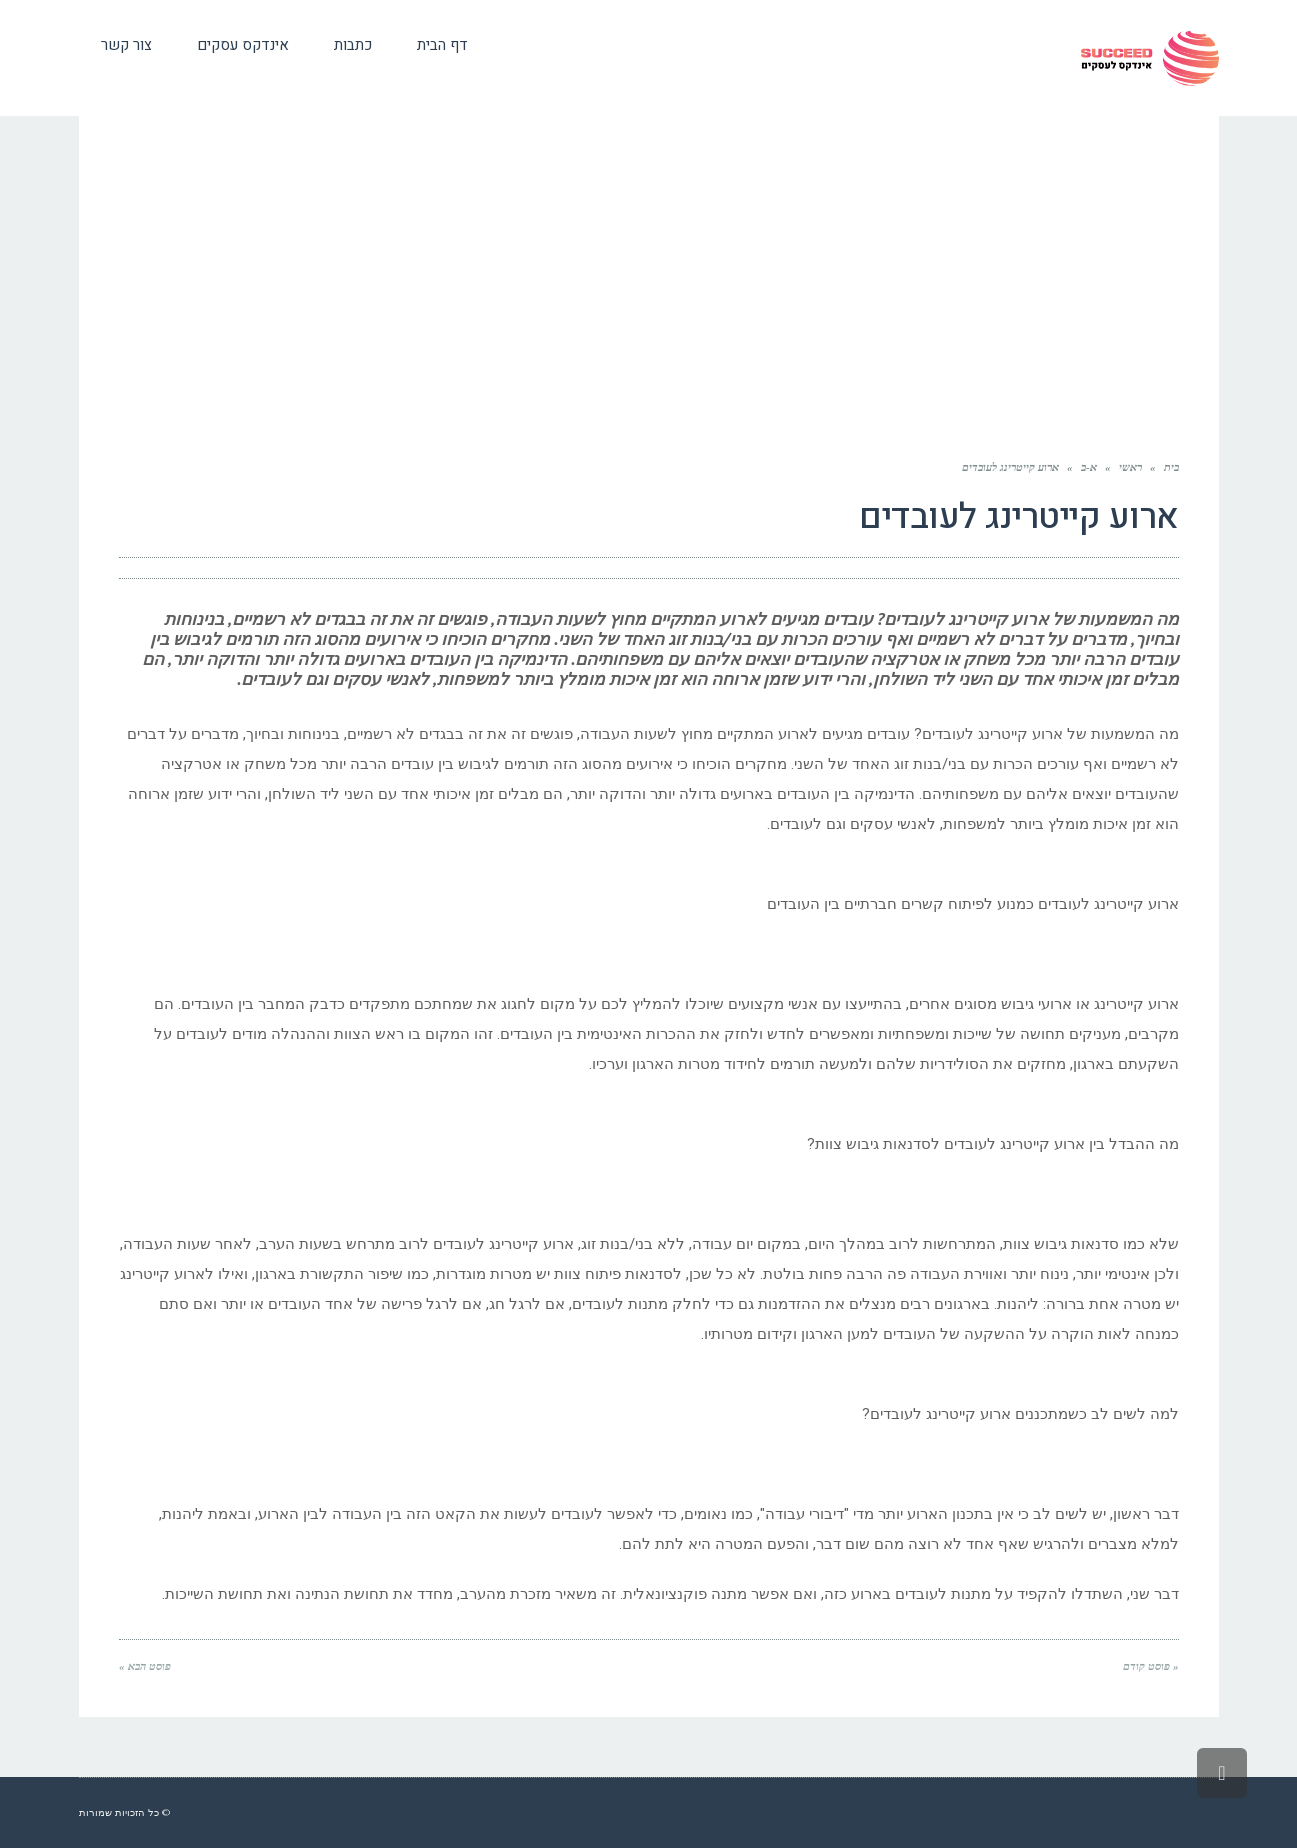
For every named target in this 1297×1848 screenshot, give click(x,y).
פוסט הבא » (145, 1666)
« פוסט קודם (1151, 1666)
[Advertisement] (649, 291)
